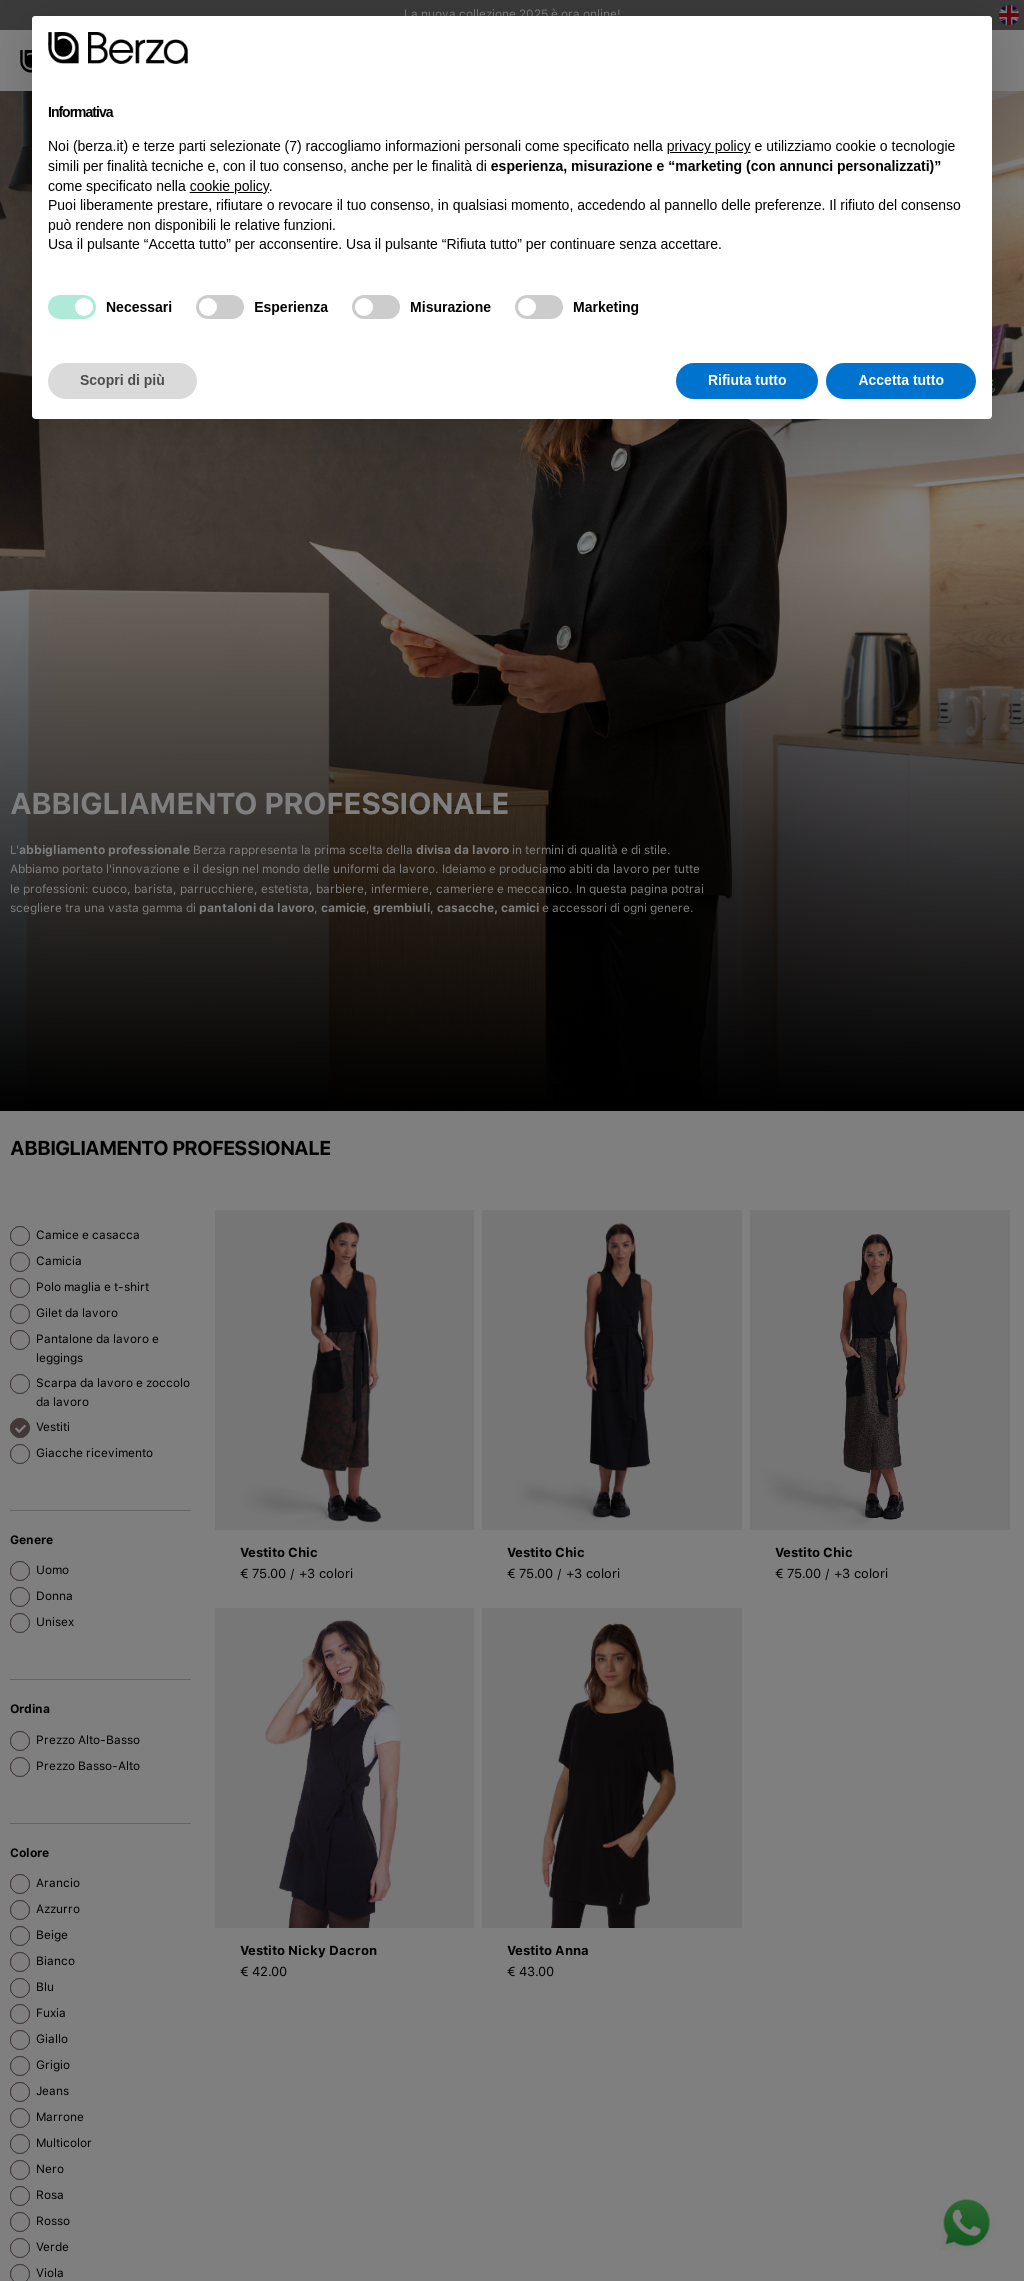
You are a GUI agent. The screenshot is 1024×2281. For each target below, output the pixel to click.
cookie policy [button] (229, 186)
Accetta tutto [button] (901, 380)
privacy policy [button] (709, 146)
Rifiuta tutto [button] (747, 380)
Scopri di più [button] (122, 380)
